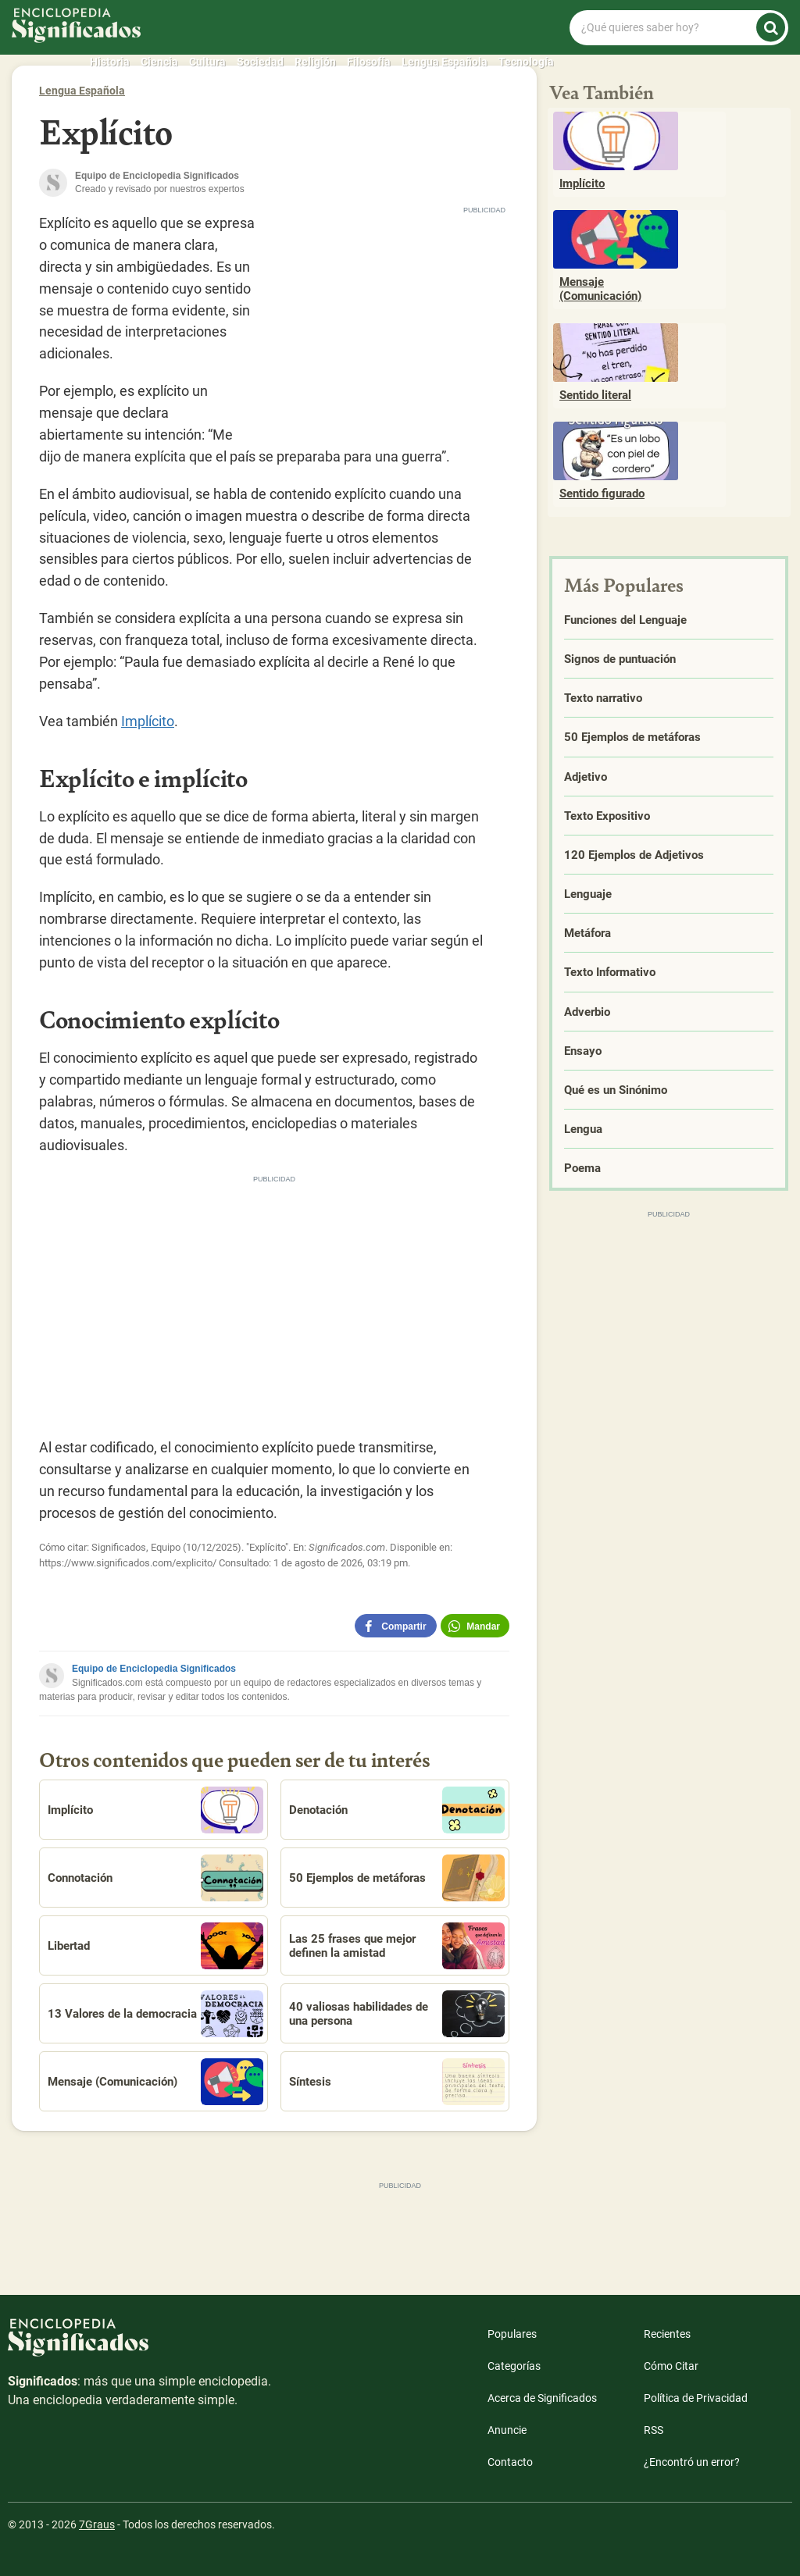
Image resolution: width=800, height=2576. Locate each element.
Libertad (155, 1945)
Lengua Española (445, 61)
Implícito (147, 721)
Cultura (207, 61)
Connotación (155, 1878)
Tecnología (526, 61)
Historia (110, 61)
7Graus (97, 2524)
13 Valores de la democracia (155, 2013)
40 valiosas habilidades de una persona (397, 2013)
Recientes (667, 2334)
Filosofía (369, 61)
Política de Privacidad (696, 2398)
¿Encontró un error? (692, 2462)
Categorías (514, 2366)
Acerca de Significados (542, 2398)
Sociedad (260, 61)
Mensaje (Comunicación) (155, 2081)
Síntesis (397, 2081)
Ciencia (159, 61)
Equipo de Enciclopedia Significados (154, 1668)
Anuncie (507, 2430)
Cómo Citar (671, 2366)
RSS (653, 2430)
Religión (315, 61)
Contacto (510, 2462)
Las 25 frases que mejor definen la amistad (397, 1945)
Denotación (397, 1810)
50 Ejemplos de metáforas (397, 1878)
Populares (512, 2334)
